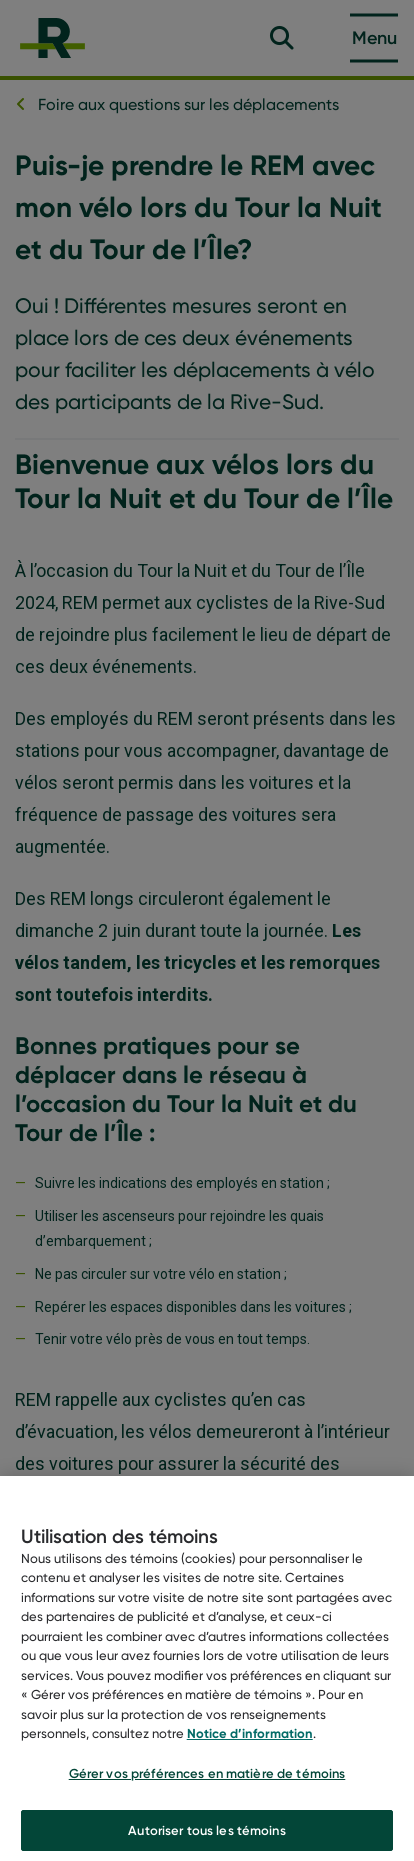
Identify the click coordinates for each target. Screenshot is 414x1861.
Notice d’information (250, 1739)
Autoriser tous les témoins (206, 1835)
